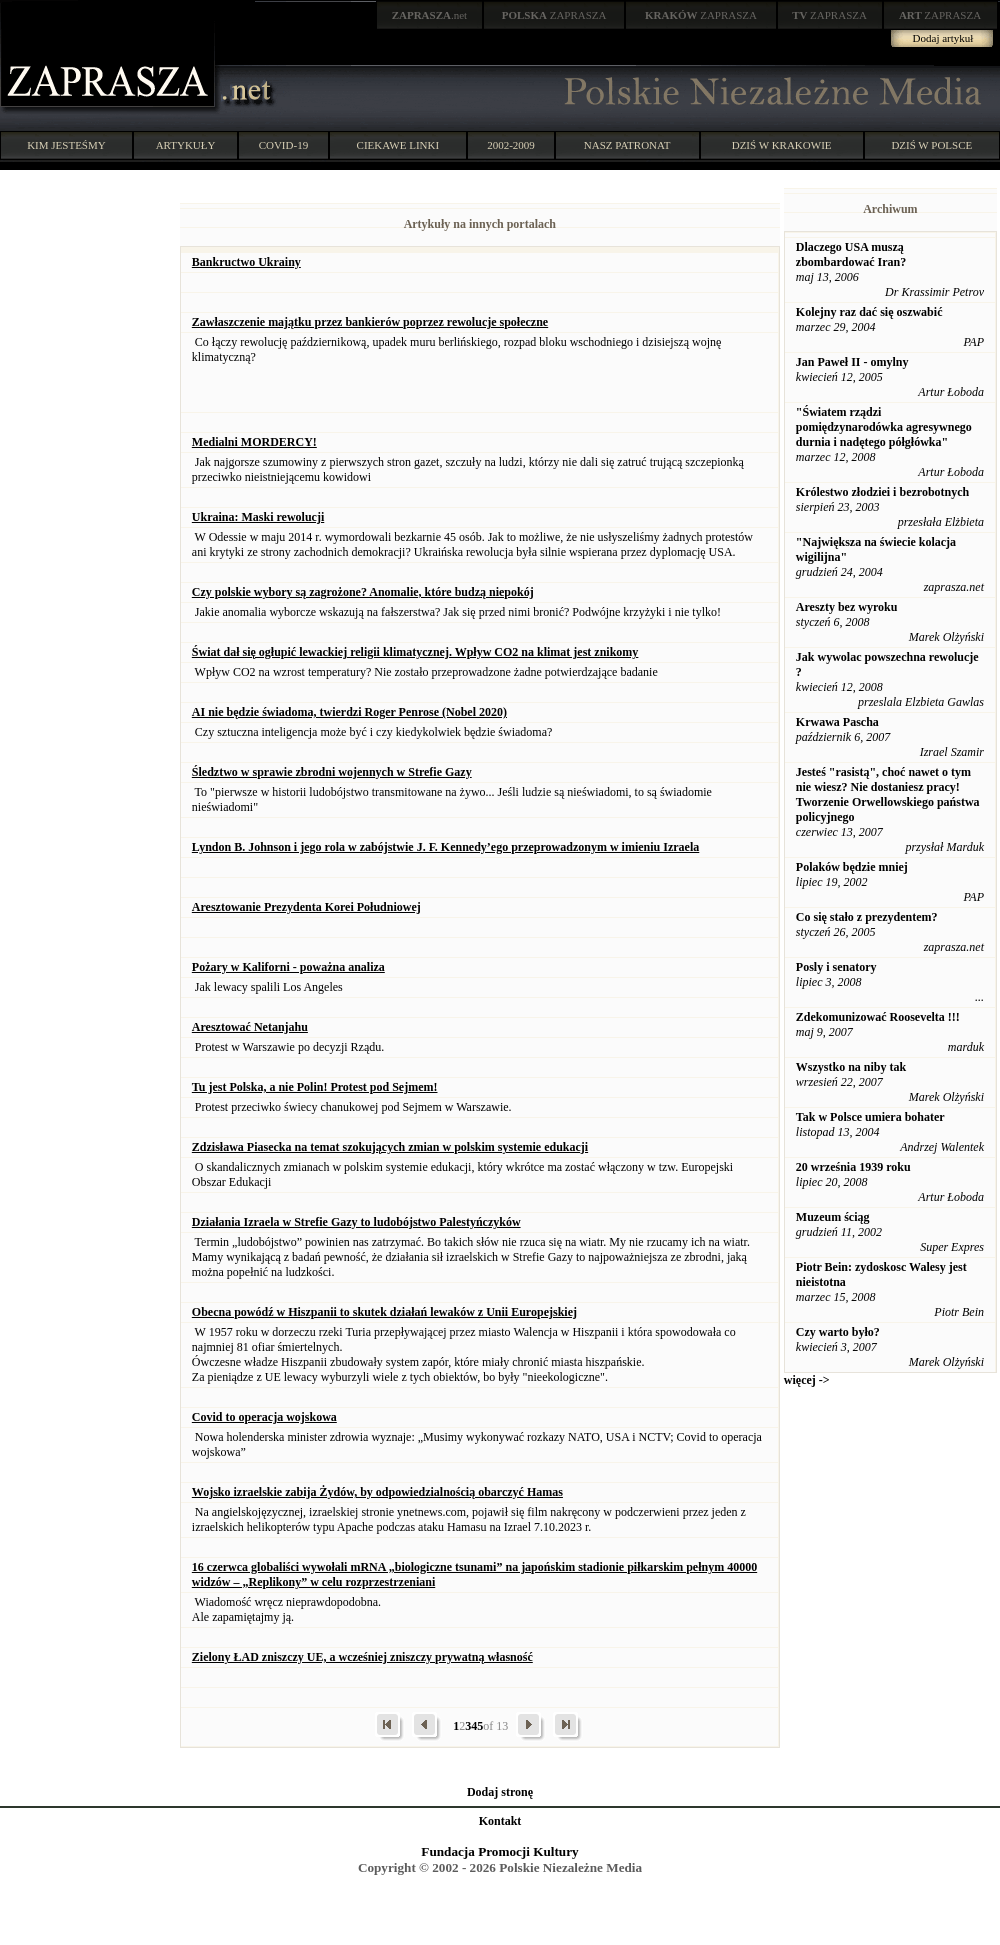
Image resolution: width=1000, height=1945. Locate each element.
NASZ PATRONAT (627, 145)
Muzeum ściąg (833, 1217)
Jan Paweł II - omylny (852, 362)
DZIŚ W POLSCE (931, 145)
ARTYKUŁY (186, 145)
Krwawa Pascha (837, 722)
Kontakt (500, 1821)
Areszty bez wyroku (847, 607)
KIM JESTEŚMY (66, 145)
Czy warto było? (838, 1332)
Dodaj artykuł (943, 38)
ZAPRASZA (554, 15)
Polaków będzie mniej (852, 867)
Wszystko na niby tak (851, 1067)
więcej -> (807, 1380)
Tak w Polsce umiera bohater (870, 1117)
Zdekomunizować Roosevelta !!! (878, 1017)
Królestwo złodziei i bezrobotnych (882, 492)
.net (430, 15)
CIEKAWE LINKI (398, 145)
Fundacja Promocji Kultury (499, 1851)
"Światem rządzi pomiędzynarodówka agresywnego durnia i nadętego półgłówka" (884, 427)
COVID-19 (284, 145)
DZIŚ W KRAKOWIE (782, 145)
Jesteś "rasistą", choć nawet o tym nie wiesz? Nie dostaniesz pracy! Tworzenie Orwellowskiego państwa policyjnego (888, 794)
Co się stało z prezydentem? (867, 917)
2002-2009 (511, 145)
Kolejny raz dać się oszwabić (869, 312)
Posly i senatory (836, 967)
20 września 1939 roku (853, 1167)
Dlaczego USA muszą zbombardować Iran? (851, 254)
